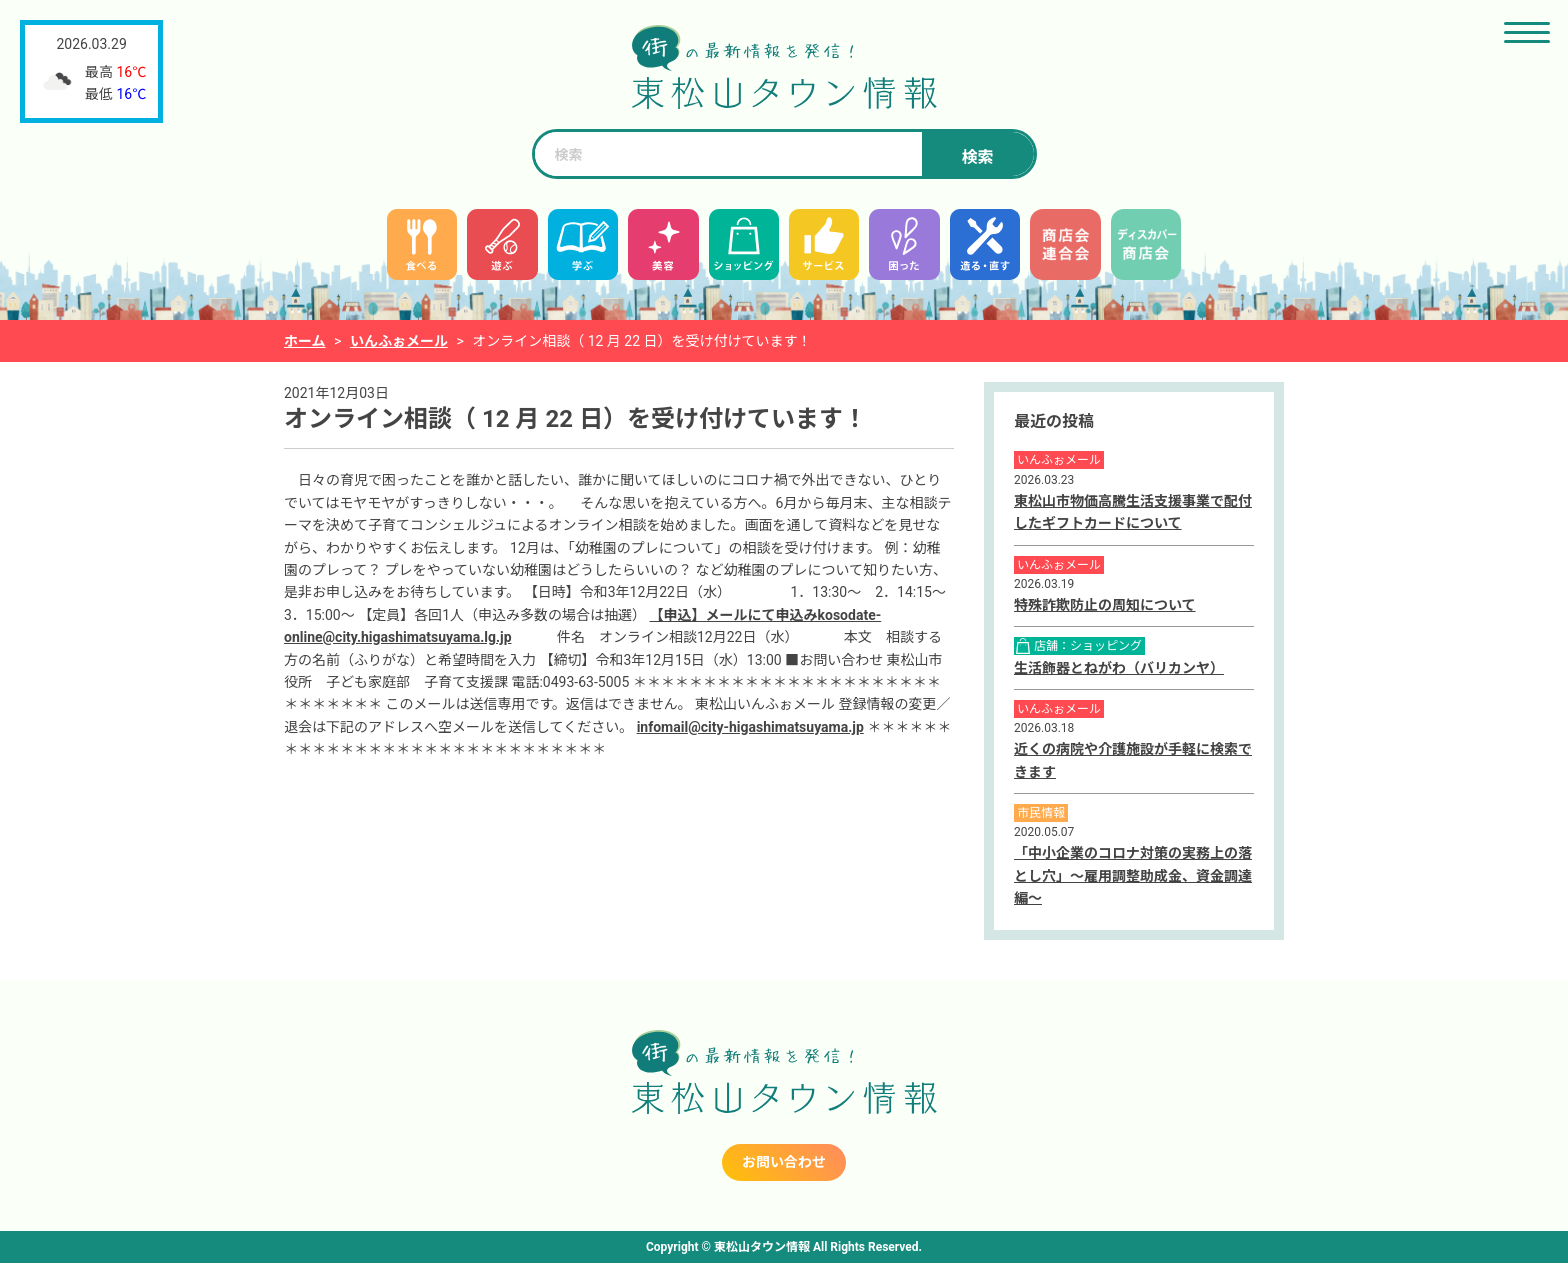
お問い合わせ (784, 1162)
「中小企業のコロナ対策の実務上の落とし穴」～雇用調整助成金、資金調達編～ (1133, 875)
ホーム (305, 341)
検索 (977, 157)
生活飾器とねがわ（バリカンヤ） (1119, 668)
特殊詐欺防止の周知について (1105, 605)
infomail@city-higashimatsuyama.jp (750, 727)
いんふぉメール (399, 341)
